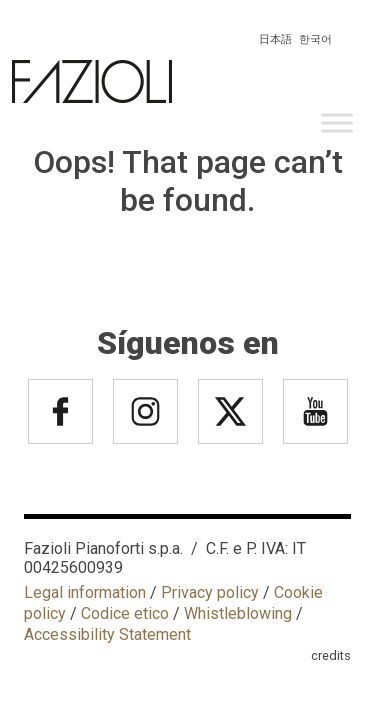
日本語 (275, 39)
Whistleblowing (238, 613)
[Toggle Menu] (337, 122)
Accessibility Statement (107, 634)
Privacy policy (210, 592)
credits (331, 655)
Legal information (85, 592)
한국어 (315, 39)
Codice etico (125, 613)
